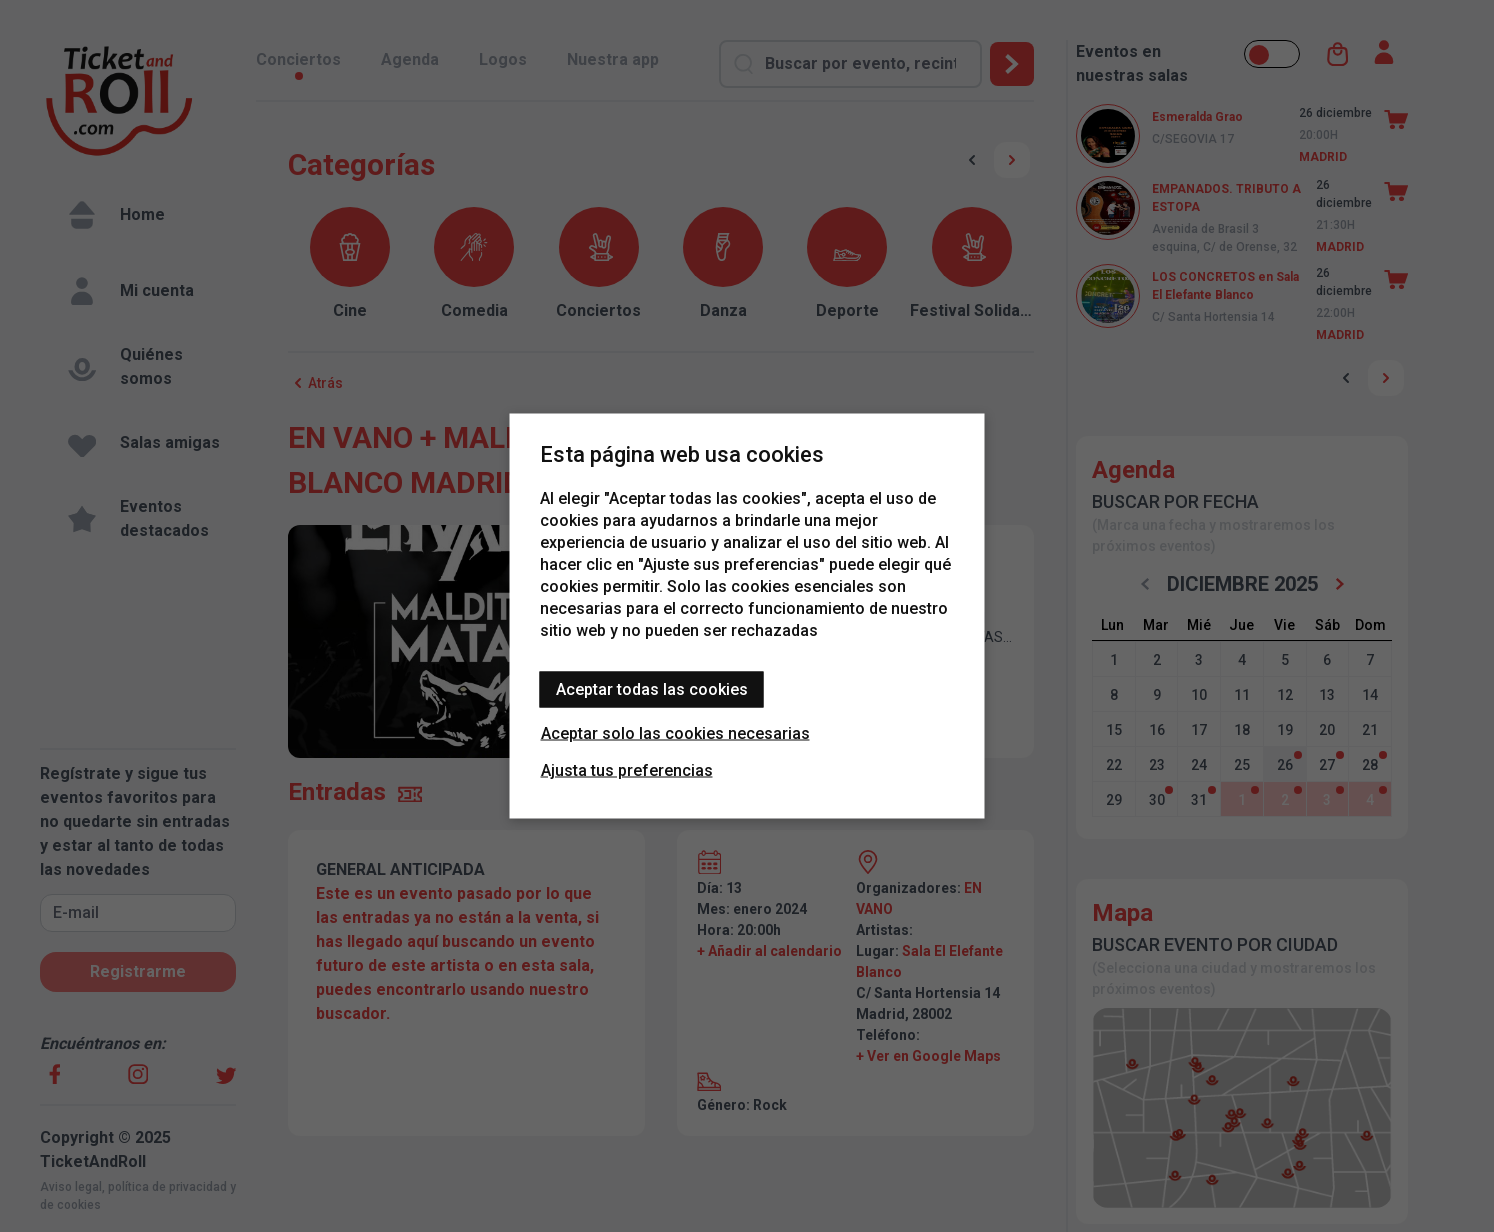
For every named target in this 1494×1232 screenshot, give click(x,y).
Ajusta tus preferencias (627, 770)
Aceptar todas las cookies (652, 689)
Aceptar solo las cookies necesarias (675, 733)
